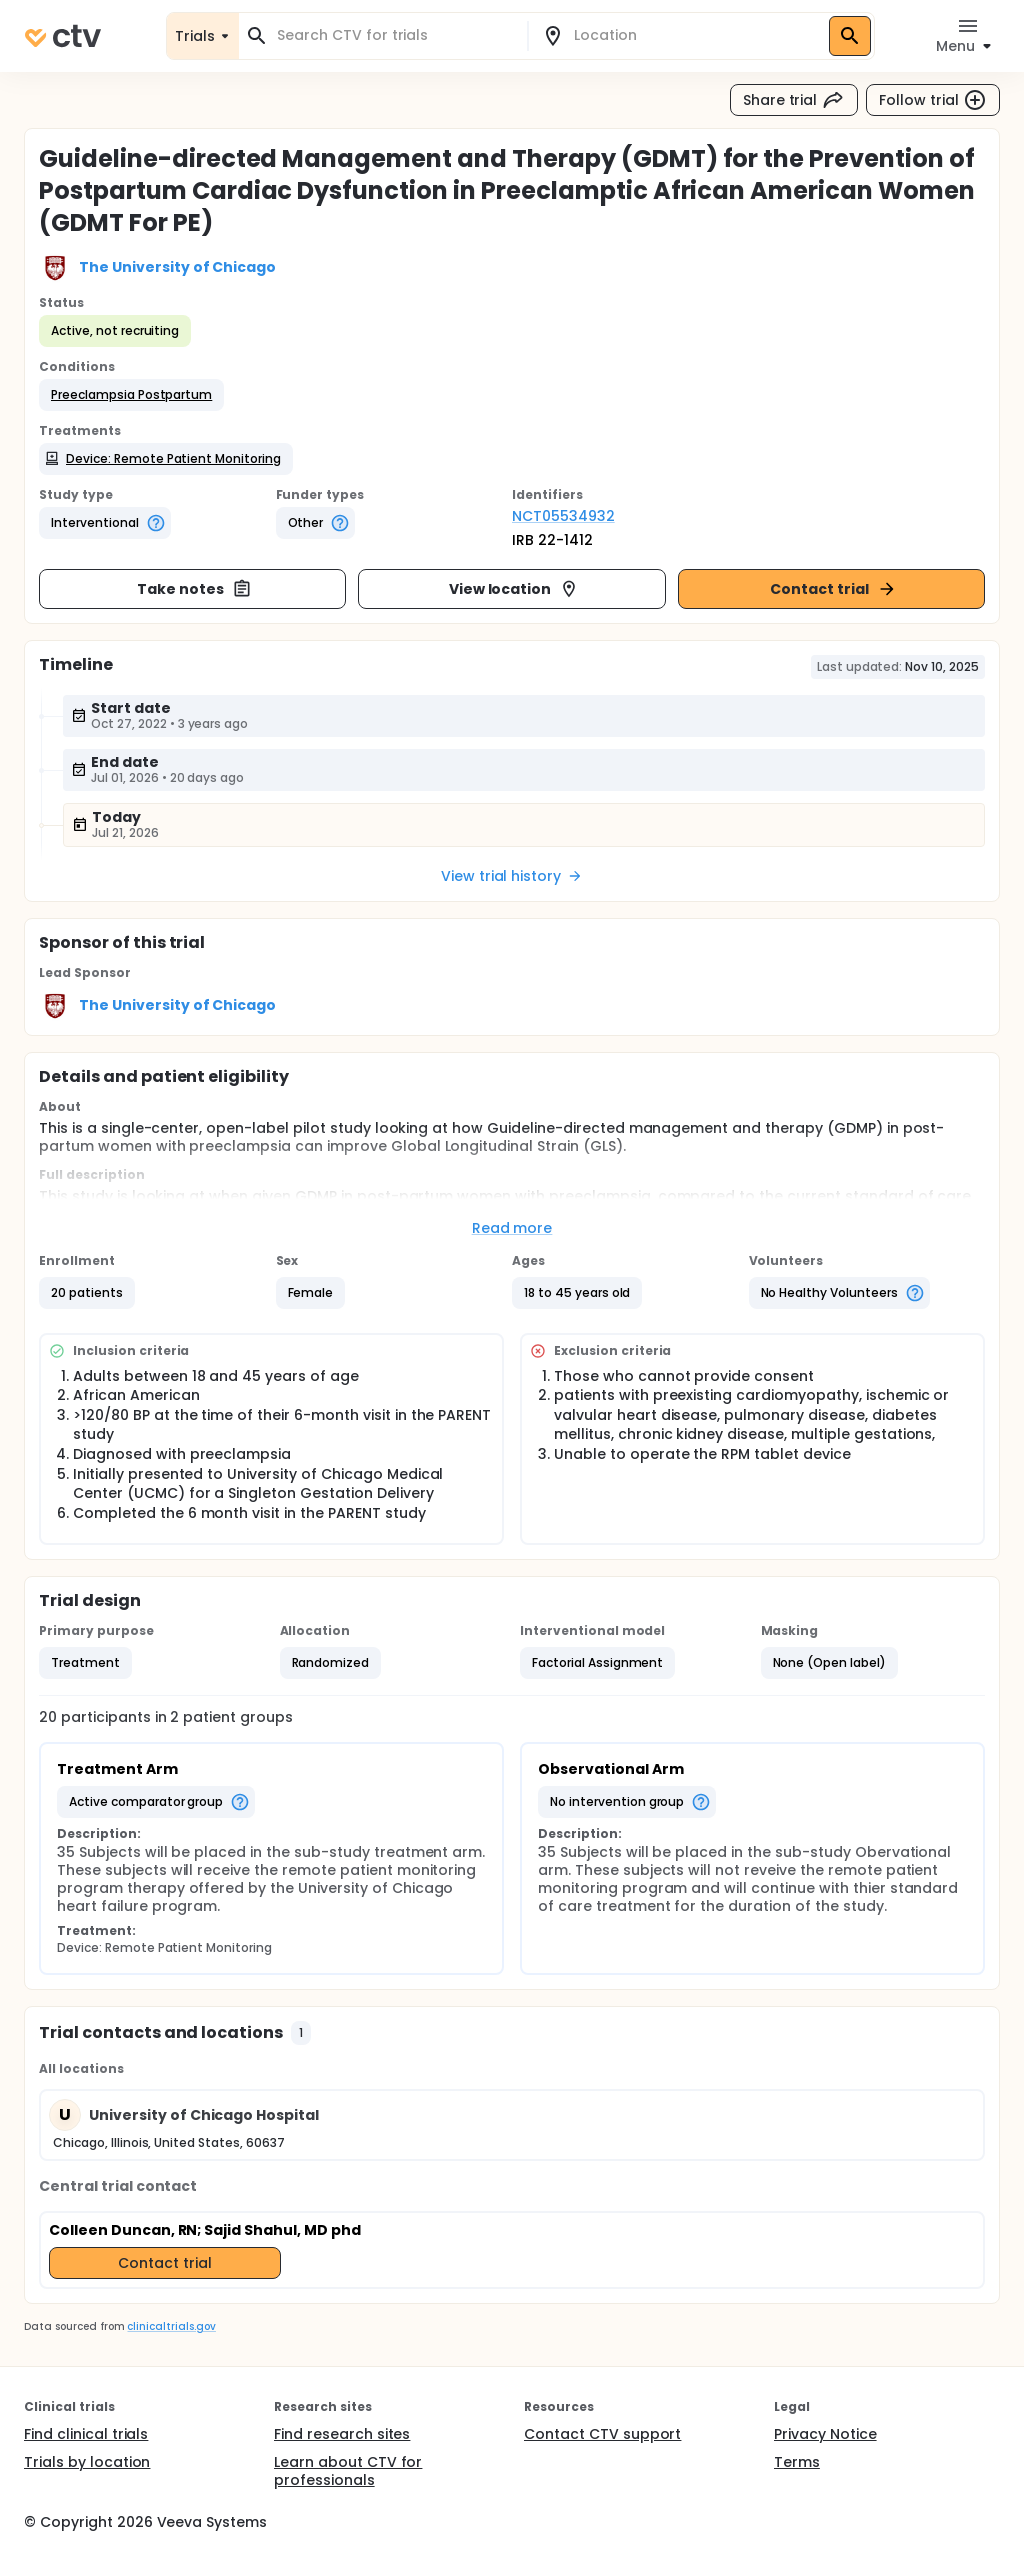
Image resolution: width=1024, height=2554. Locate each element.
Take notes (194, 589)
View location (514, 589)
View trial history (512, 876)
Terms (797, 2462)
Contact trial (833, 589)
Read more (512, 1228)
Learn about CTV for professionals (348, 2471)
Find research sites (342, 2434)
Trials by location (87, 2462)
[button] (131, 395)
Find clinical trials (86, 2434)
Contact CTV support (602, 2434)
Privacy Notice (825, 2434)
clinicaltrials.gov (171, 2326)
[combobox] (395, 35)
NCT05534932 (563, 516)
